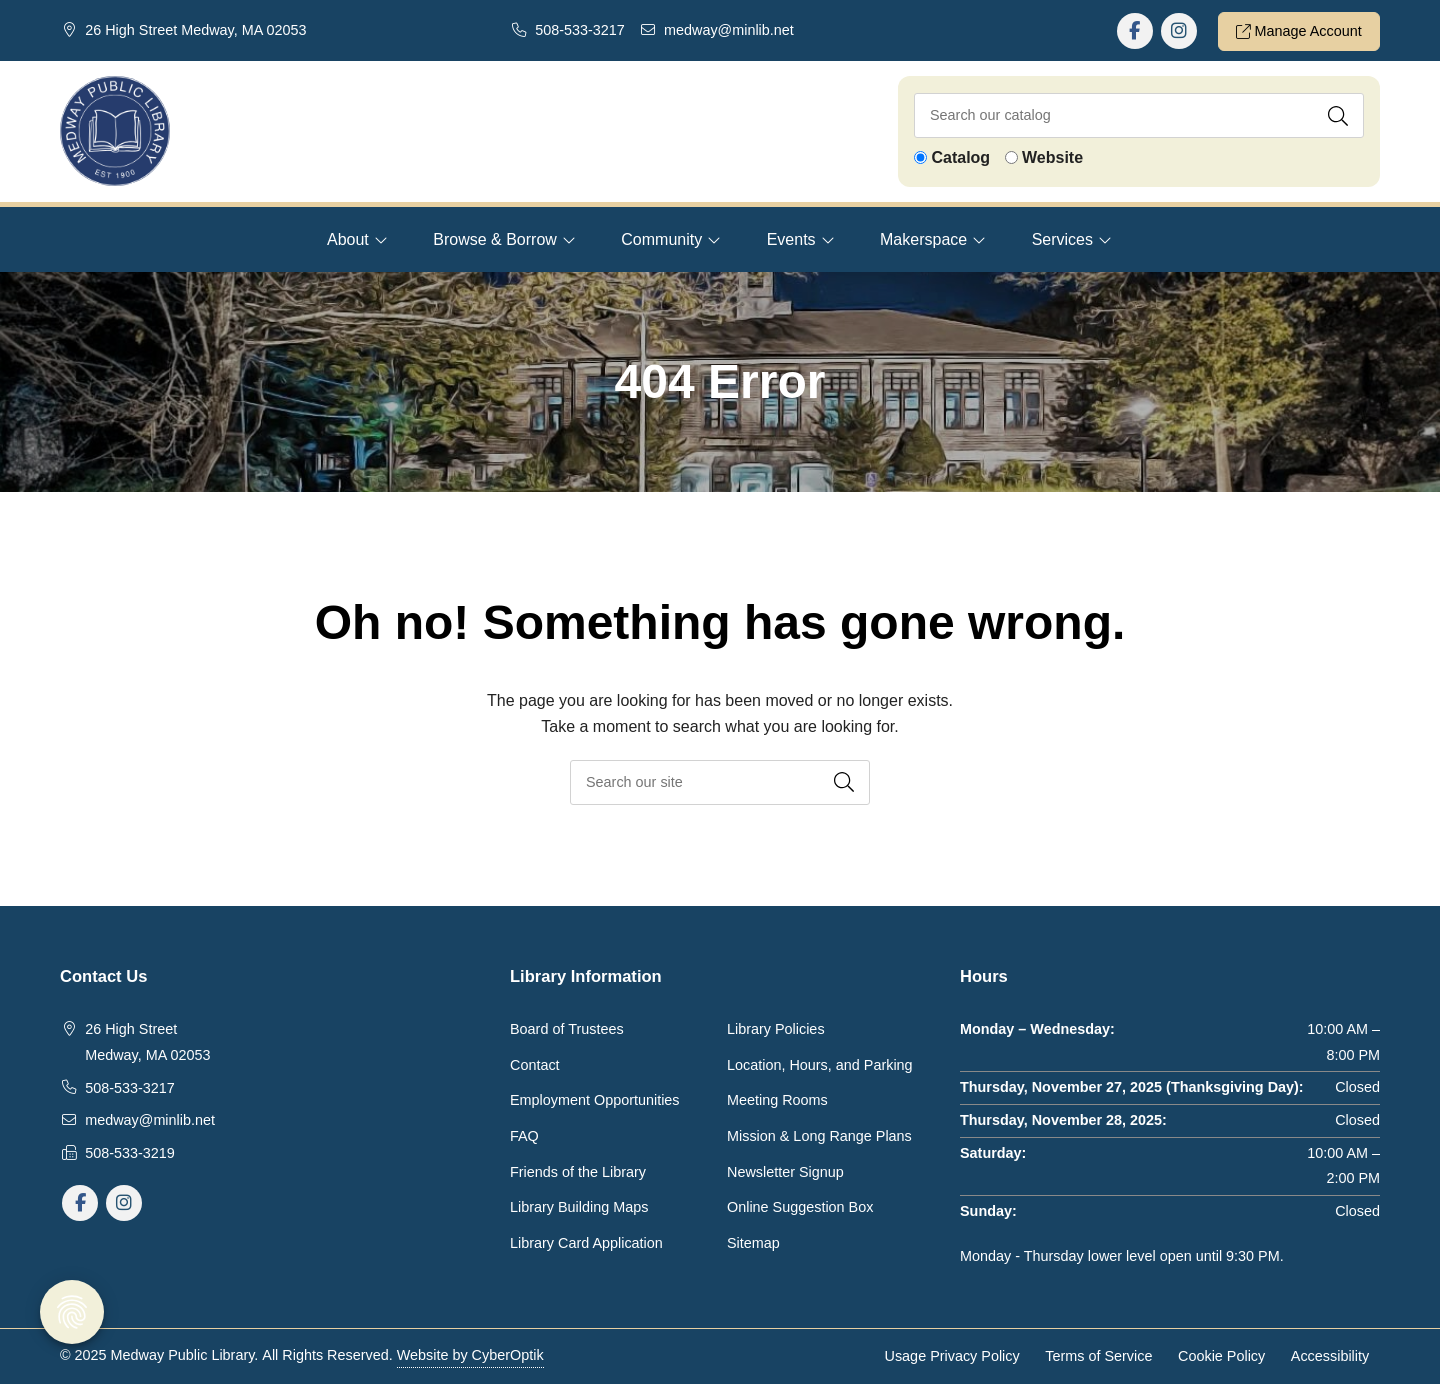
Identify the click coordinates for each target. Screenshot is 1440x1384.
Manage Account (1299, 31)
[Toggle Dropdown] (381, 240)
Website (1052, 157)
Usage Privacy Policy (952, 1356)
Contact (535, 1065)
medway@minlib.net (729, 30)
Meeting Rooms (777, 1100)
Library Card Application (586, 1243)
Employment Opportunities (595, 1100)
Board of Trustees (567, 1029)
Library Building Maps (579, 1207)
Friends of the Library (578, 1172)
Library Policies (776, 1029)
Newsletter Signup (785, 1172)
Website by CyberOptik (470, 1355)
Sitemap (753, 1243)
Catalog (960, 157)
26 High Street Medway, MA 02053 (195, 30)
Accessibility (1330, 1356)
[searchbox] (720, 782)
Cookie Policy (1221, 1356)
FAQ (524, 1136)
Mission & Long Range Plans (819, 1136)
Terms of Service (1098, 1356)
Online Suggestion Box (800, 1207)
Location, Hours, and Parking (820, 1065)
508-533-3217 (580, 30)
